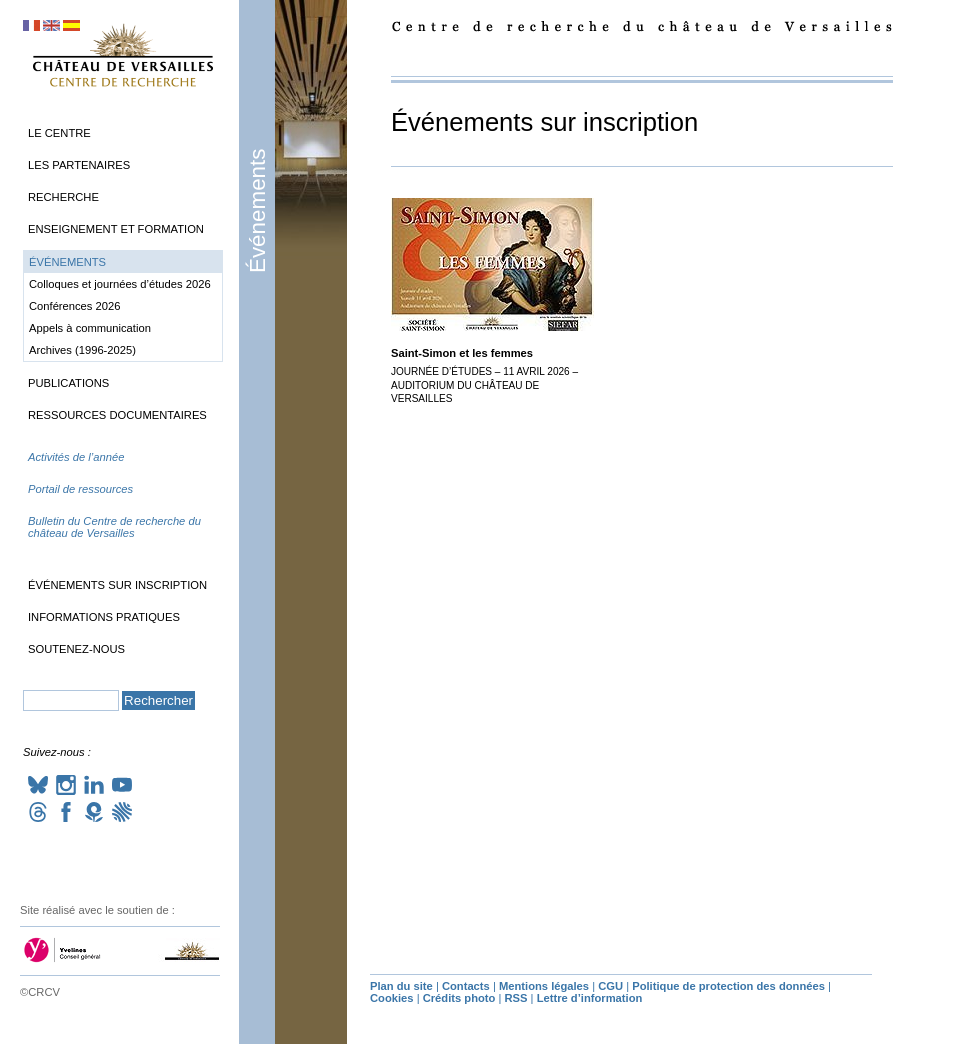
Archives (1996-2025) (82, 350)
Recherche (63, 197)
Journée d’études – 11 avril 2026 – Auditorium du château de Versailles (484, 385)
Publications (68, 383)
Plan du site (401, 986)
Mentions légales (544, 986)
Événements (257, 211)
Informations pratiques (104, 617)
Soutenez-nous (76, 649)
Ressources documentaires (117, 415)
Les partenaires (79, 165)
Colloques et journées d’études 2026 (120, 284)
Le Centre (59, 133)
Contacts (466, 986)
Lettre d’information (590, 998)
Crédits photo (459, 998)
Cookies (392, 998)
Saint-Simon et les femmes (462, 353)
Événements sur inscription (117, 585)
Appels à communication (90, 328)
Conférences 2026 (74, 306)
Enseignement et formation (116, 229)
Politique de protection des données (728, 986)
